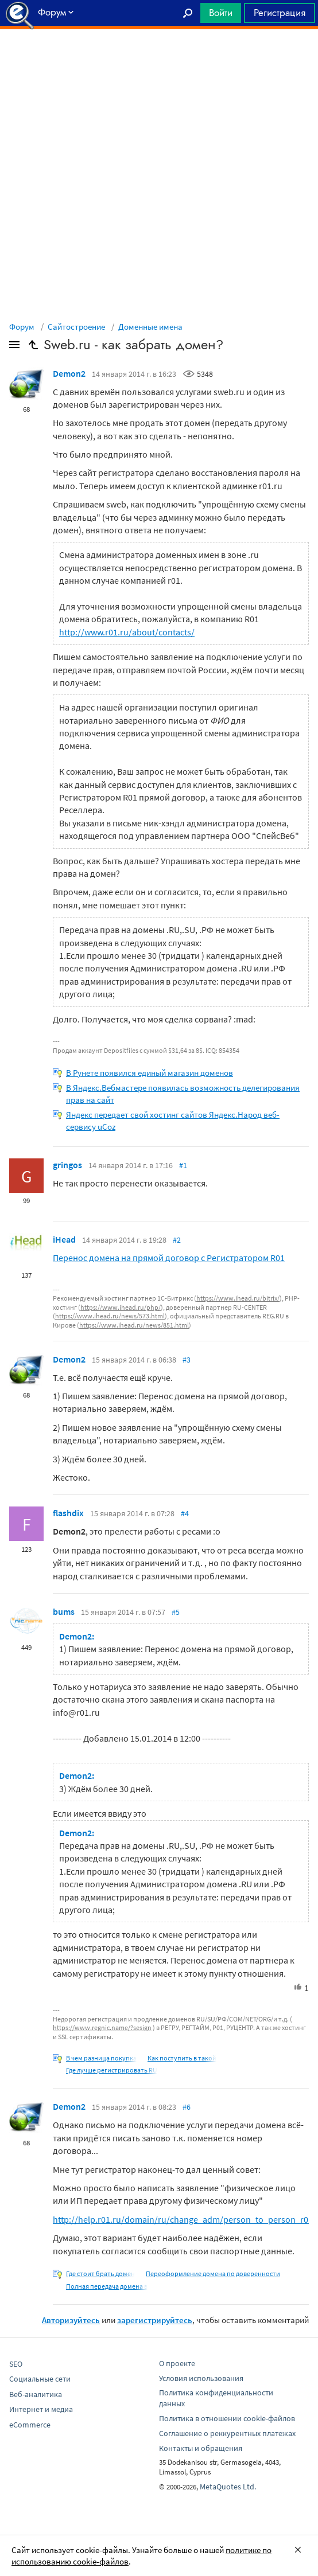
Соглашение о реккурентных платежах (227, 2433)
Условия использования (201, 2378)
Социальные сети (40, 2379)
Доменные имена (150, 326)
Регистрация (279, 12)
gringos (67, 1164)
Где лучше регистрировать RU (111, 2070)
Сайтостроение (76, 326)
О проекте (177, 2363)
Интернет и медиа (41, 2409)
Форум (21, 326)
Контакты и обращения (200, 2448)
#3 (187, 1360)
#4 (185, 1513)
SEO (15, 2364)
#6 (187, 2107)
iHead (64, 1239)
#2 (177, 1240)
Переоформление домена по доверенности (213, 2273)
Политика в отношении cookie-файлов (227, 2418)
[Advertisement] (159, 58)
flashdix (68, 1513)
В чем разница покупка (101, 2058)
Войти (220, 12)
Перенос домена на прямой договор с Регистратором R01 (169, 1257)
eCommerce (30, 2424)
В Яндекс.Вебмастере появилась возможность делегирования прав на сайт (183, 1093)
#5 (176, 1612)
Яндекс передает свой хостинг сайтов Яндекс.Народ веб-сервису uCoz (173, 1120)
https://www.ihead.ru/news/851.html (134, 1325)
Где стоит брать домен (100, 2273)
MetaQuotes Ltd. (228, 2486)
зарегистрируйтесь (154, 2320)
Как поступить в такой (182, 2058)
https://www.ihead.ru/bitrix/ (238, 1298)
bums (64, 1611)
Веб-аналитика (35, 2394)
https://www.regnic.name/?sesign (102, 2027)
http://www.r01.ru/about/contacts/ (127, 632)
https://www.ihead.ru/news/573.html (110, 1316)
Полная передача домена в (107, 2286)
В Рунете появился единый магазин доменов (149, 1072)
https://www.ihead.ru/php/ (120, 1307)
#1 (183, 1165)
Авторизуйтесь (71, 2320)
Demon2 (69, 373)
